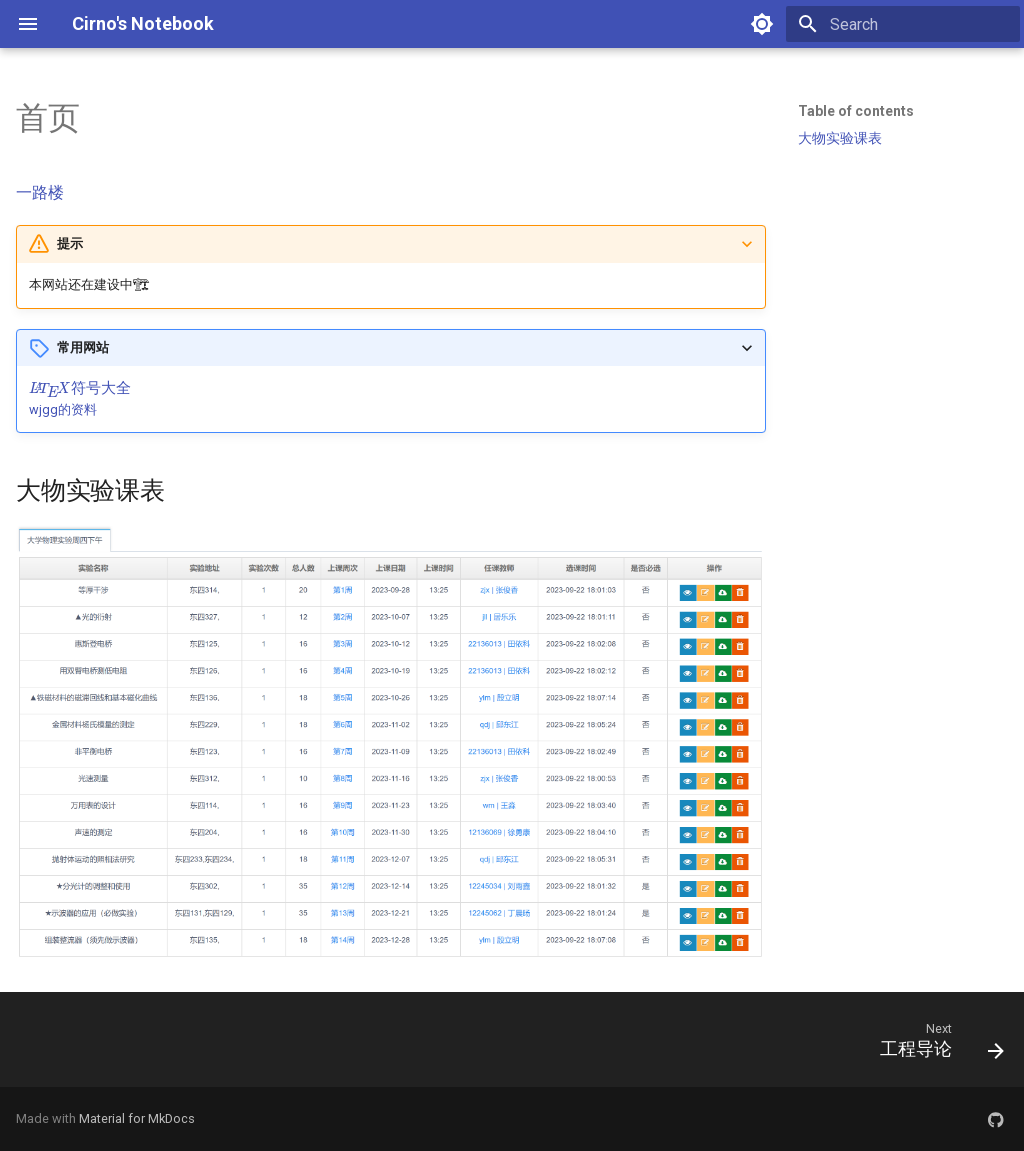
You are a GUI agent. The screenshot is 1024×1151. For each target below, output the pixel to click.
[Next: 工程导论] (935, 1045)
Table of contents (856, 111)
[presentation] (80, 388)
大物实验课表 (840, 138)
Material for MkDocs (137, 1118)
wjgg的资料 (63, 409)
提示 (70, 243)
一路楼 (40, 192)
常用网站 (83, 347)
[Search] (903, 24)
